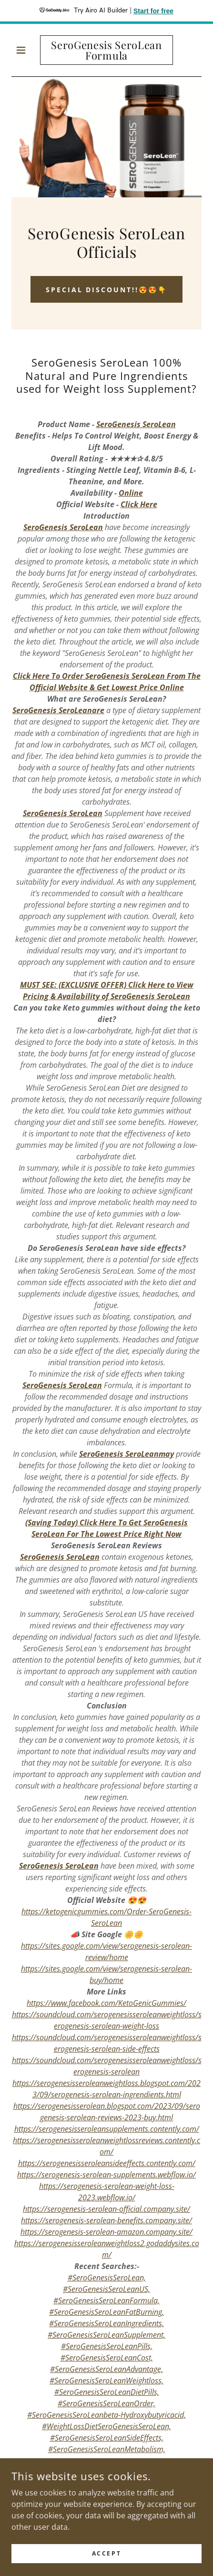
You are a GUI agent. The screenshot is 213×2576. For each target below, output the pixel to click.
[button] (25, 50)
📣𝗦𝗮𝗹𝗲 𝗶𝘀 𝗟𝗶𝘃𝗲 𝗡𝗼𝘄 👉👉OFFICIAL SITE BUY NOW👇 (106, 2480)
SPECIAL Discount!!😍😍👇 (107, 289)
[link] (106, 50)
